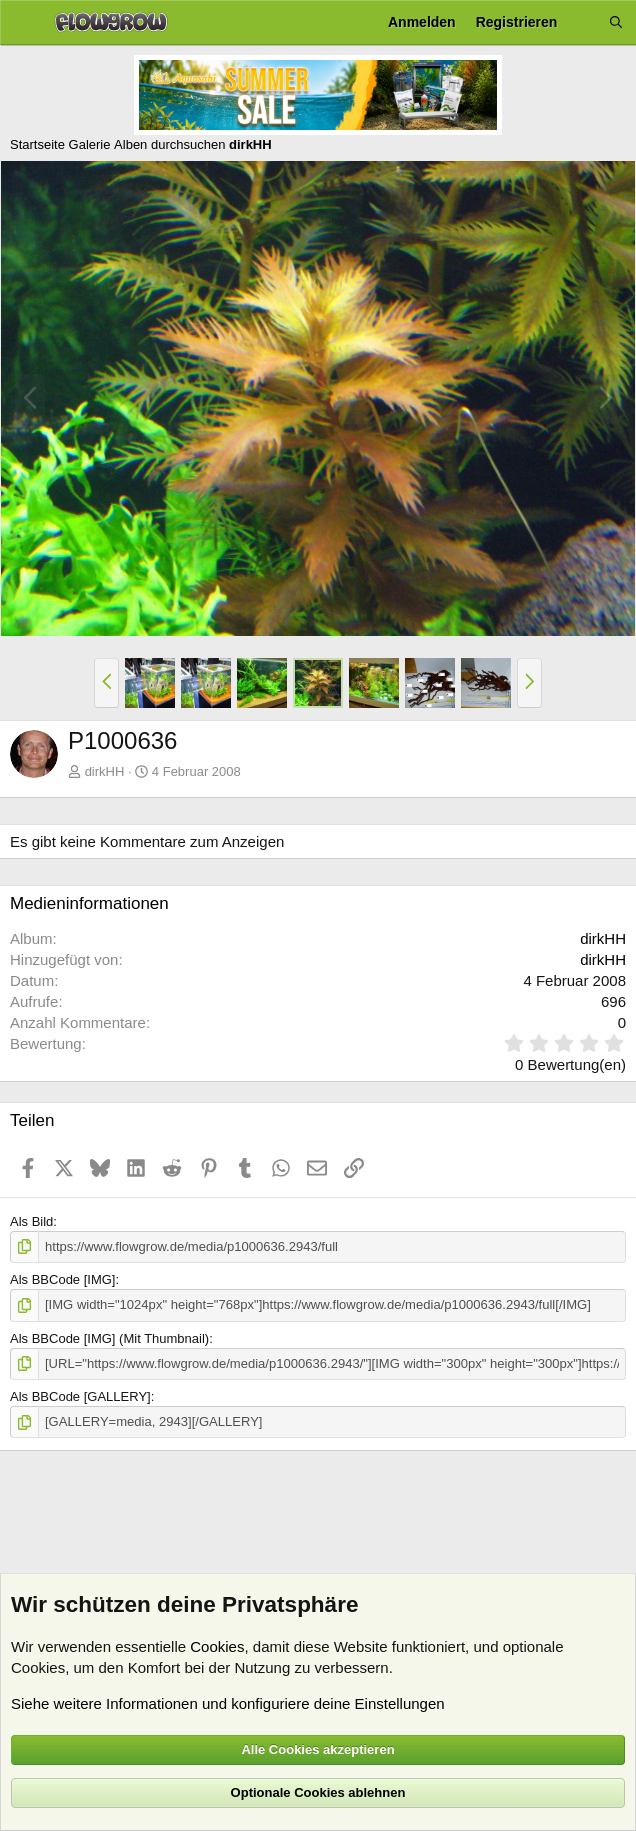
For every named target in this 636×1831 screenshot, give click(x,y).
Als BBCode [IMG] (62, 1279)
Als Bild (31, 1221)
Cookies (217, 1646)
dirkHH (105, 771)
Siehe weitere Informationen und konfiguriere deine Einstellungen (228, 1703)
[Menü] (22, 23)
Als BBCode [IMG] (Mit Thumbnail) (109, 1337)
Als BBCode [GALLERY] (80, 1396)
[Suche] (616, 22)
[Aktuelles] (583, 22)
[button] (106, 683)
